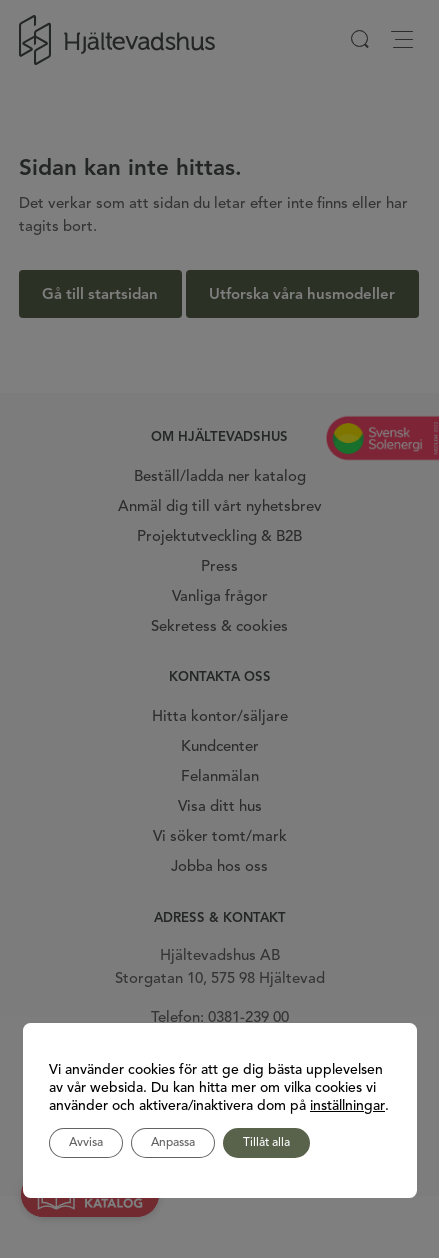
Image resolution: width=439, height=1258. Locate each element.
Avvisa (86, 1143)
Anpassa (173, 1143)
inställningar (347, 1106)
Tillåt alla (266, 1143)
